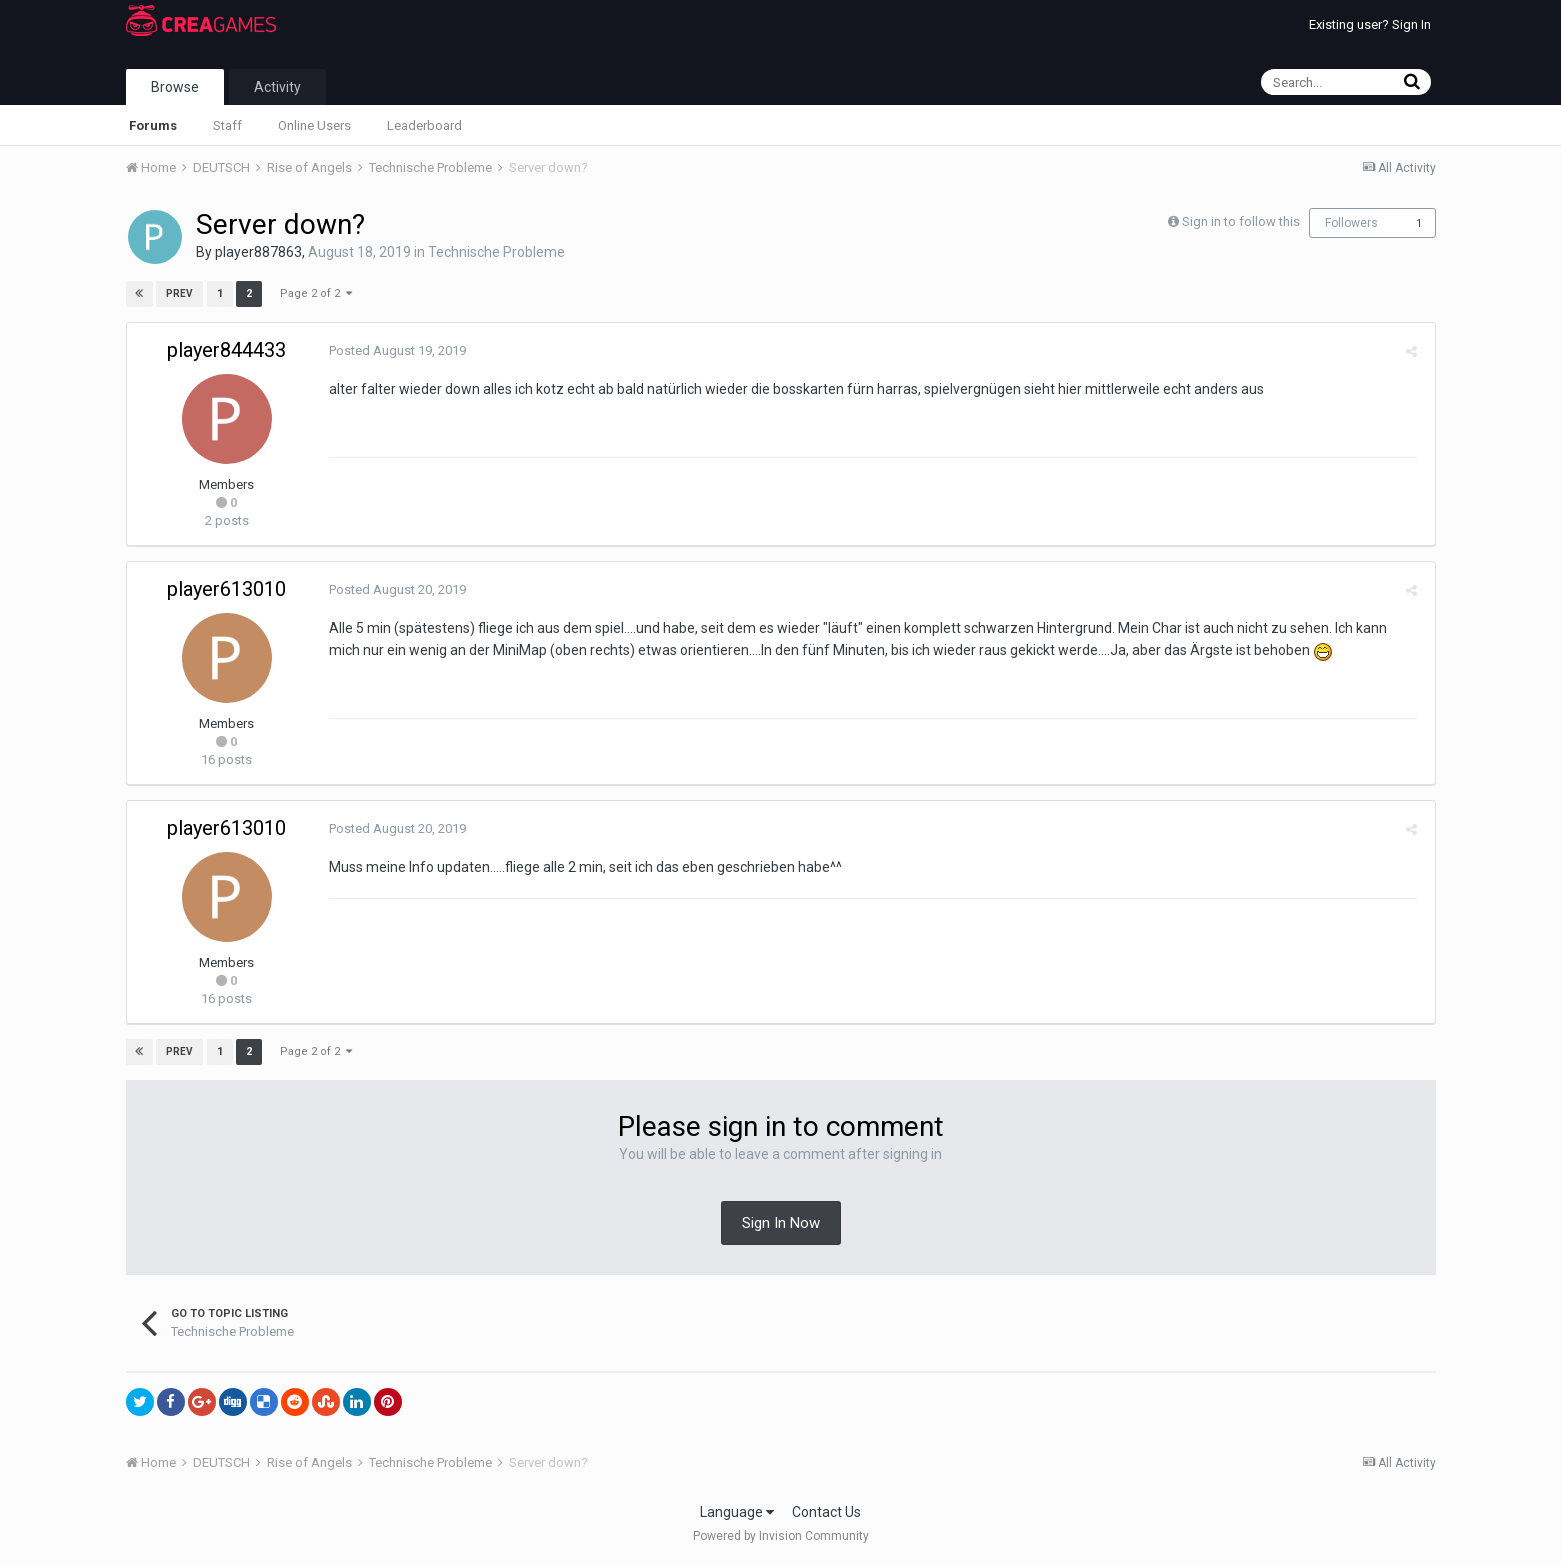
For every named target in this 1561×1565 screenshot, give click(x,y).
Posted (395, 350)
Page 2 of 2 (316, 293)
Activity (277, 87)
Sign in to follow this (1241, 221)
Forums (153, 125)
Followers (1351, 223)
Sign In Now (781, 1223)
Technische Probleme (496, 252)
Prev (180, 293)
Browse (175, 87)
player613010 (226, 589)
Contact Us (826, 1512)
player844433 (226, 350)
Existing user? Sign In (1370, 24)
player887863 (258, 252)
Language (737, 1512)
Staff (227, 125)
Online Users (314, 125)
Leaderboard (424, 125)
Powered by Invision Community (781, 1536)
